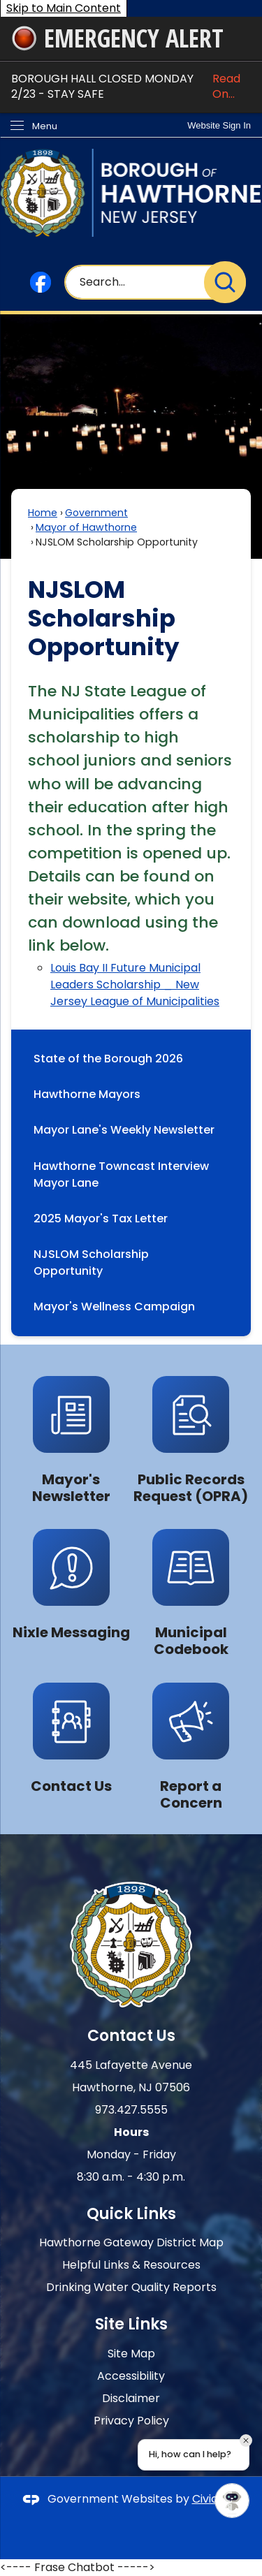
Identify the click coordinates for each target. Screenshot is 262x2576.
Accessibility (131, 2376)
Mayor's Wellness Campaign (123, 1306)
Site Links (131, 2324)
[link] (219, 125)
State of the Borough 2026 (108, 1059)
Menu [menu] (44, 126)
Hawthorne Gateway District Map (131, 2242)
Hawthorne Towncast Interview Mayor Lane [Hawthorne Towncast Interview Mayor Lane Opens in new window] (121, 1174)
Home (42, 513)
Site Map (131, 2354)
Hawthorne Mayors (87, 1094)
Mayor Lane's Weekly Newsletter (124, 1130)
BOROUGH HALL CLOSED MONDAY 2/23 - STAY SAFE (131, 87)
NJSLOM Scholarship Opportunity (91, 1262)
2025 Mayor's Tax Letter (101, 1218)
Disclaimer (131, 2398)
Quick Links (131, 2214)
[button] (225, 282)
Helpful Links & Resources (131, 2265)
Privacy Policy (131, 2421)
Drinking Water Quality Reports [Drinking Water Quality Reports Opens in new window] (131, 2287)
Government (96, 513)
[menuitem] (131, 1058)
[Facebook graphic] (40, 282)
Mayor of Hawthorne (86, 527)
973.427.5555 (131, 2110)
